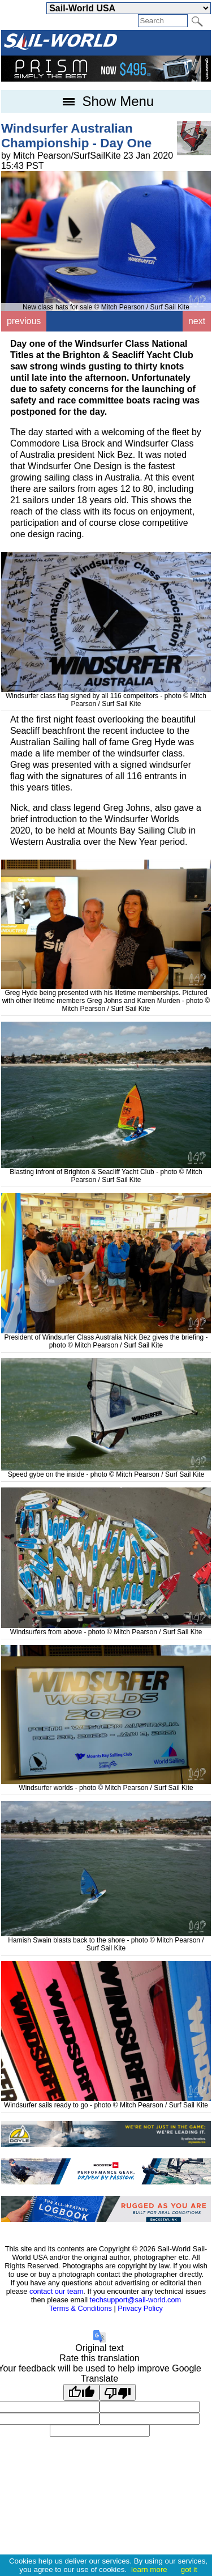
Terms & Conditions (80, 2308)
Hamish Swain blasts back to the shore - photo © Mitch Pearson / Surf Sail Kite (106, 1940)
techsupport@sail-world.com (135, 2300)
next (196, 321)
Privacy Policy (140, 2308)
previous (24, 321)
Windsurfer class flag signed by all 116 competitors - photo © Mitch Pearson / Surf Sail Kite (106, 696)
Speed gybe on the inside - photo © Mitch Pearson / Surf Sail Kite (106, 1470)
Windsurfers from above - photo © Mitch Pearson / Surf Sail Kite (106, 1628)
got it (189, 2569)
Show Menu (106, 101)
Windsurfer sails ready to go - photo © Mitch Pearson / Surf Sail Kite (106, 2101)
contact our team (56, 2291)
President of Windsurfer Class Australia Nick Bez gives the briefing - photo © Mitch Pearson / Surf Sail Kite (106, 1337)
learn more (149, 2569)
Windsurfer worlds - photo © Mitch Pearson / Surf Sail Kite (106, 1784)
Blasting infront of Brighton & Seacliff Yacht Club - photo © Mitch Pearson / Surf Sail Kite (106, 1172)
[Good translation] (81, 2392)
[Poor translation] (117, 2392)
